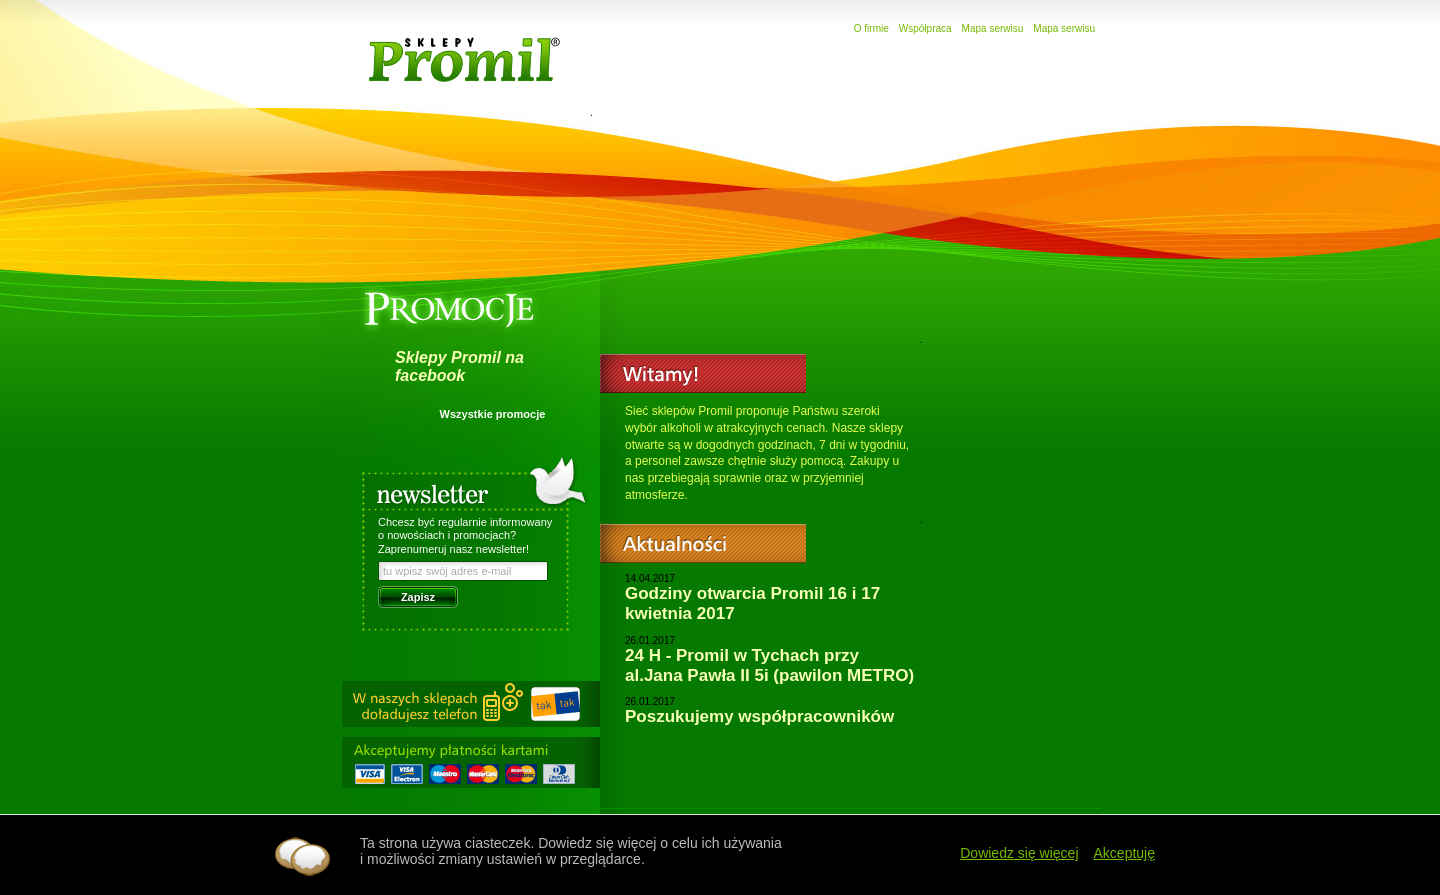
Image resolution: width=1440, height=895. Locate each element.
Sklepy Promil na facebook (459, 366)
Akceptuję (1124, 853)
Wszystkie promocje (493, 414)
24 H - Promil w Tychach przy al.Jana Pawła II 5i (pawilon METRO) (769, 665)
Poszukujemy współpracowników (759, 716)
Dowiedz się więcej (1019, 853)
